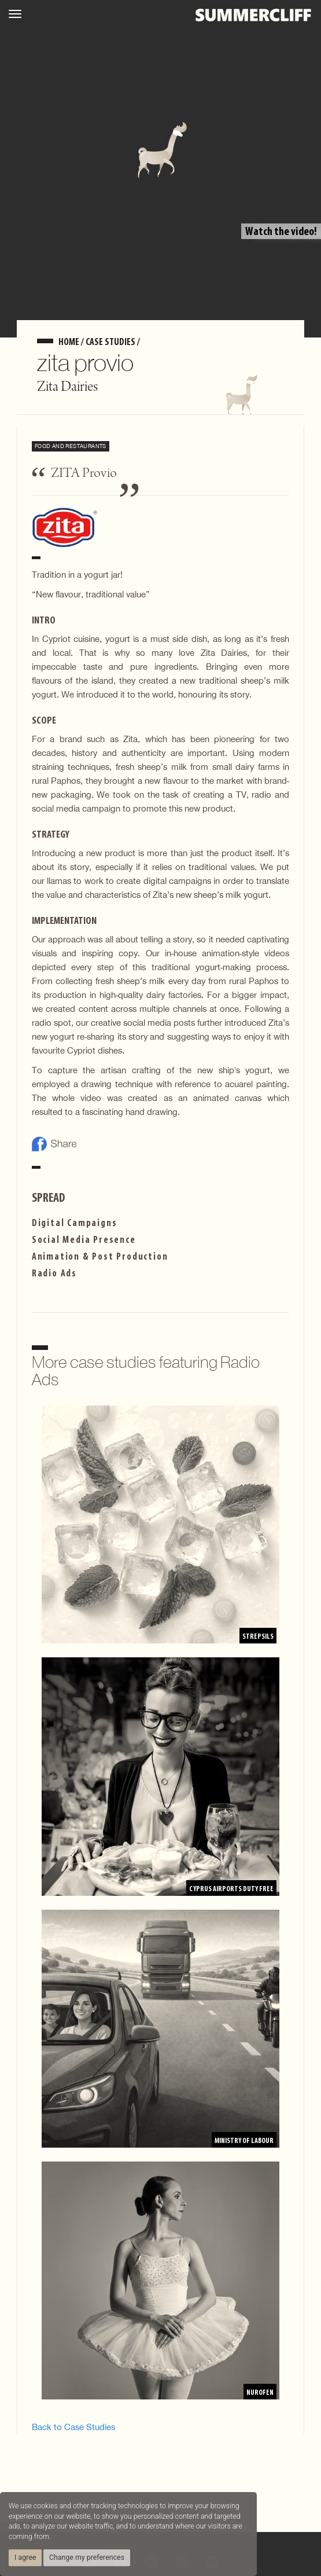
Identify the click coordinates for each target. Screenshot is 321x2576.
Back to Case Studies (73, 2427)
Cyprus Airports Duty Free (231, 1889)
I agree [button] (25, 2557)
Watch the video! (281, 232)
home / (72, 342)
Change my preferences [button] (86, 2557)
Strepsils (258, 1637)
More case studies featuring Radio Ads (146, 1370)
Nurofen (260, 2393)
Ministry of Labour (244, 2141)
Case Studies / (113, 342)
